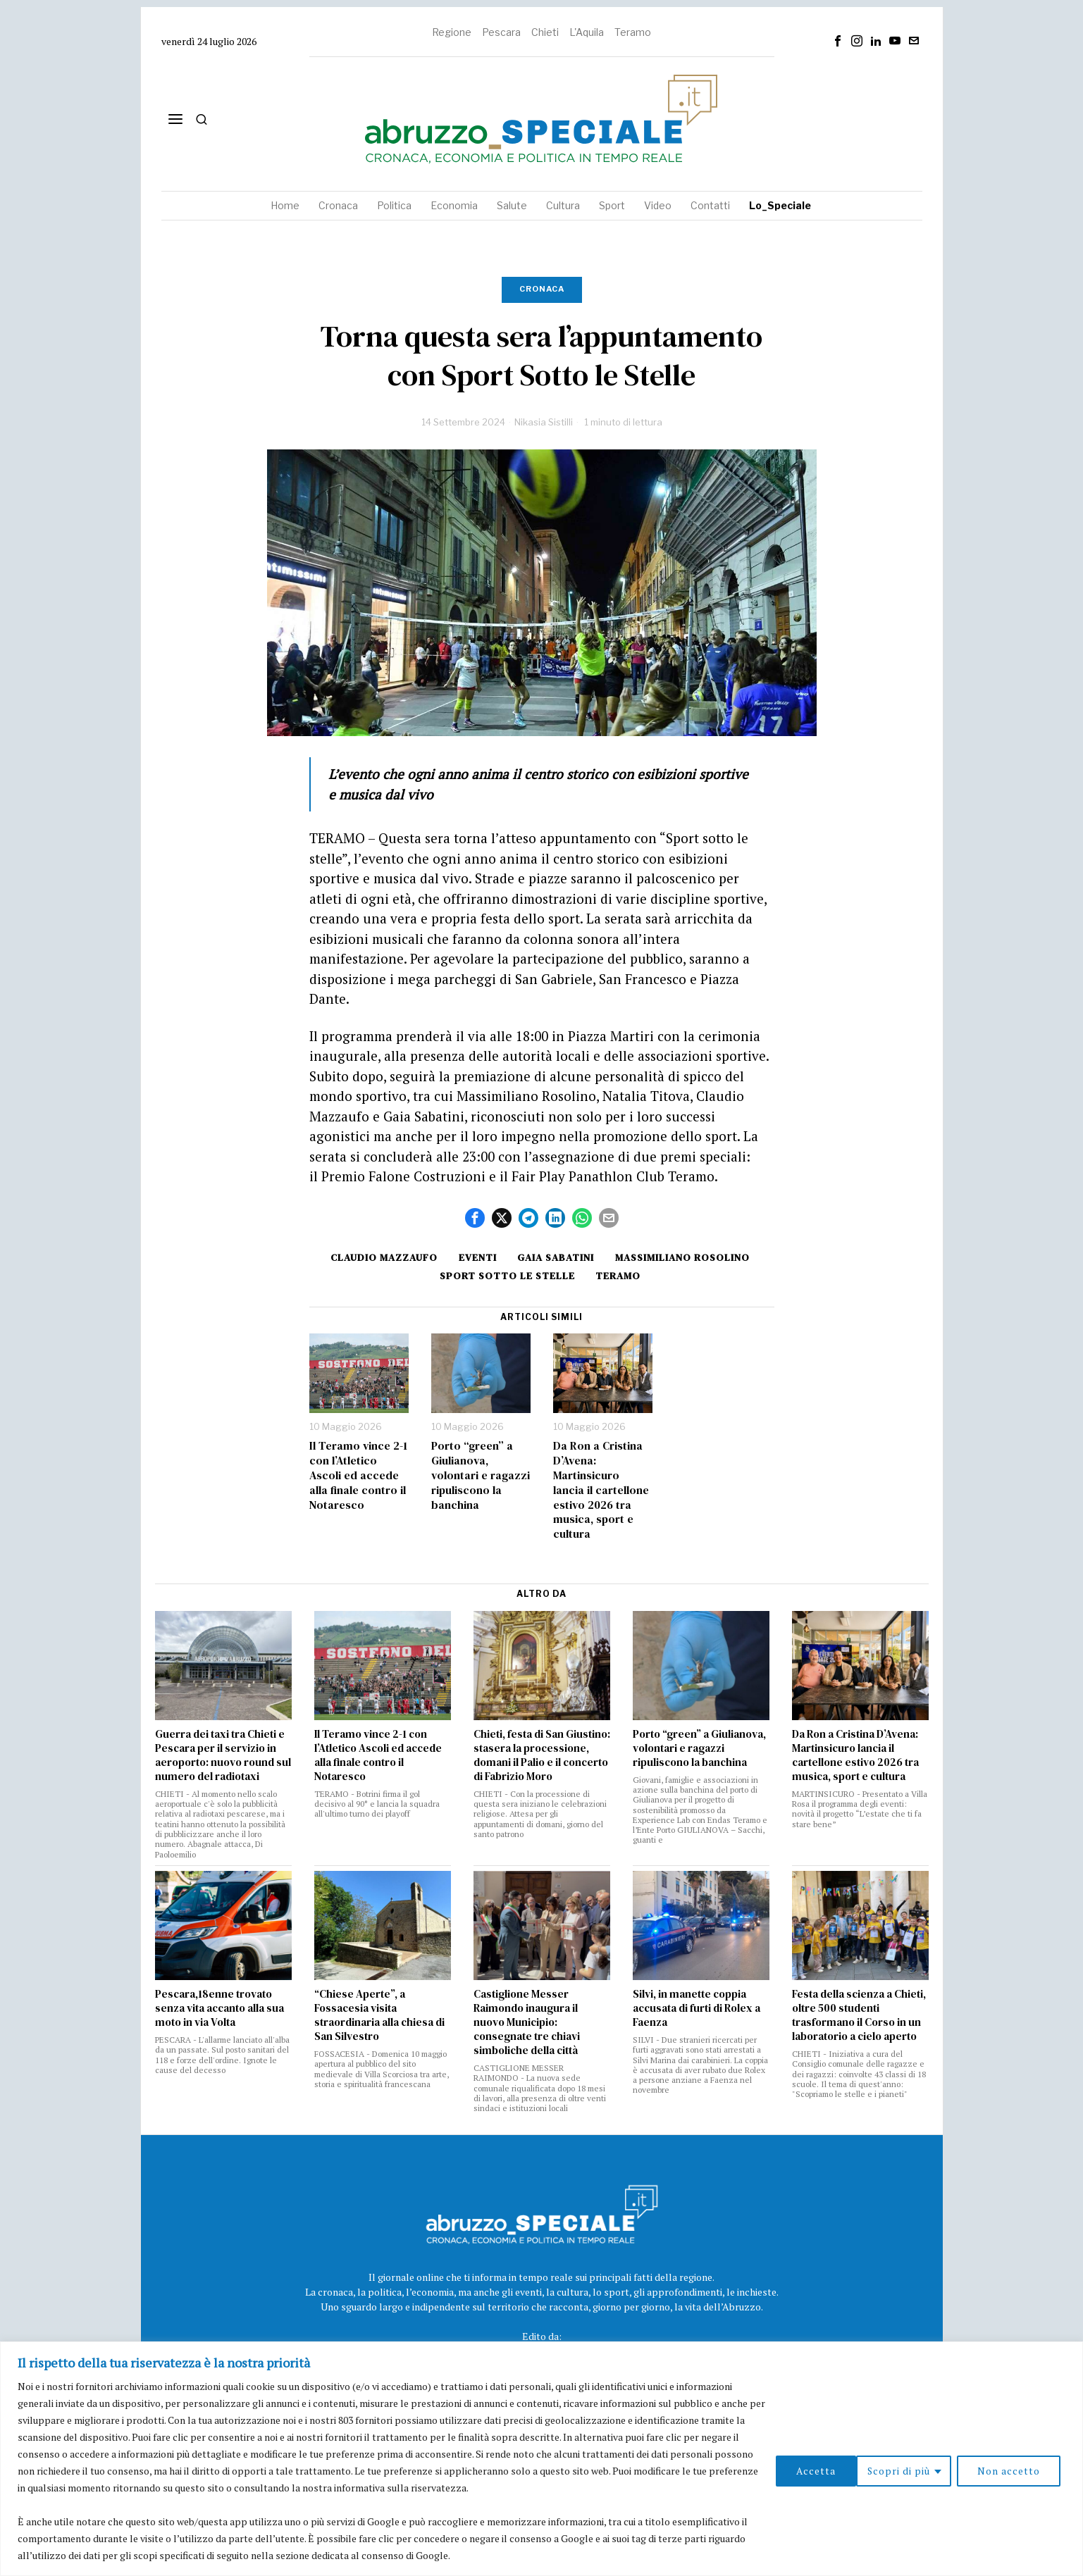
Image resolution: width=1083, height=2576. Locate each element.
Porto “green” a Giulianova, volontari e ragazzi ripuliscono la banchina (480, 1475)
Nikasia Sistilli (543, 422)
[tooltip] (837, 40)
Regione (452, 32)
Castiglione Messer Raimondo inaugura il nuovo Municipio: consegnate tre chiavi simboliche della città (527, 2022)
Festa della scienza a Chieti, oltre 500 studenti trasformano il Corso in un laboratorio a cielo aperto (859, 2015)
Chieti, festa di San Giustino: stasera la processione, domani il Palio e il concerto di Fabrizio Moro (542, 1755)
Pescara (501, 32)
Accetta (1025, 2470)
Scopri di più (817, 2470)
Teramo (632, 32)
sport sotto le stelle (506, 1276)
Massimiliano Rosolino (685, 1257)
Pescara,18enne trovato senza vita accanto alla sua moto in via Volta (219, 2008)
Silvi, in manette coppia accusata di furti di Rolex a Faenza (696, 2008)
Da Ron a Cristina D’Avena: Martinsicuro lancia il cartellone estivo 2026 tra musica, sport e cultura (601, 1489)
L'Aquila (586, 32)
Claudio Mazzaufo (381, 1257)
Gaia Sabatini (557, 1257)
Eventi (477, 1257)
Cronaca (541, 289)
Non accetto (927, 2470)
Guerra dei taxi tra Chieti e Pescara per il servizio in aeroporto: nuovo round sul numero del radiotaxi (223, 1755)
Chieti (545, 32)
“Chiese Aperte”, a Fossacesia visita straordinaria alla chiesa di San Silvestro (379, 2015)
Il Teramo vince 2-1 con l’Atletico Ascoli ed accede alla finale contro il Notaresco (358, 1475)
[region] (541, 2458)
